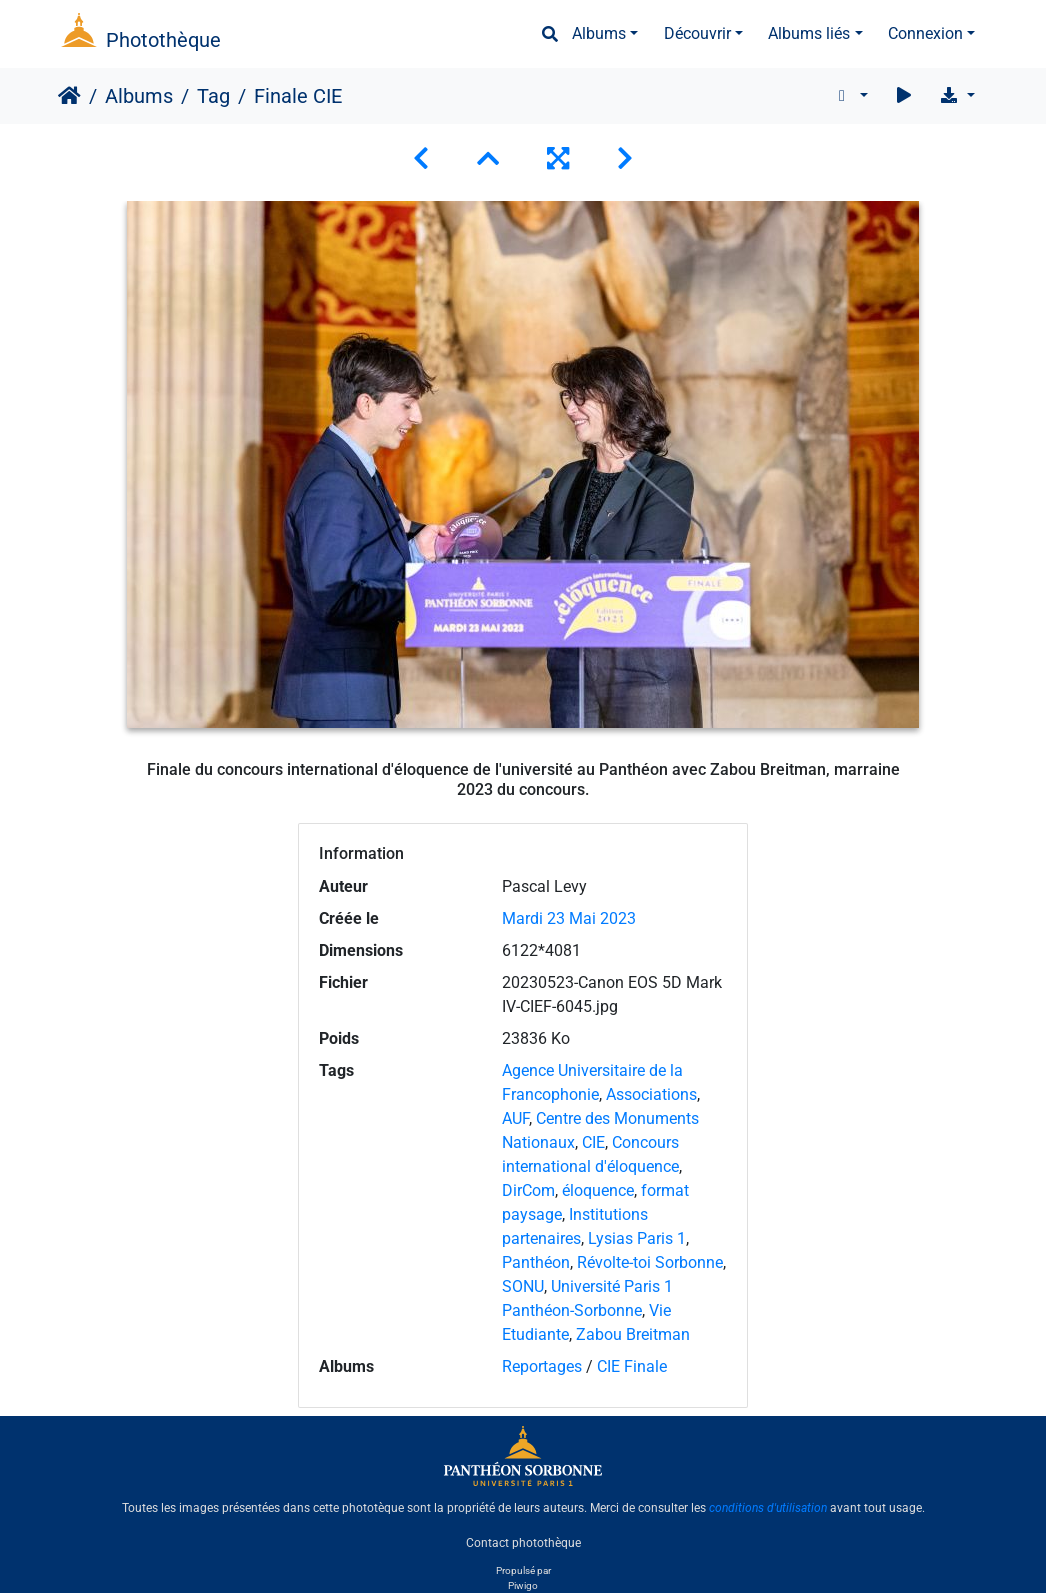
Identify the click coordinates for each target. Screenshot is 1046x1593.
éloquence (598, 1190)
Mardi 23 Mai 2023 (569, 918)
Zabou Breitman (633, 1334)
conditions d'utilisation (768, 1508)
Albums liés (809, 33)
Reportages (542, 1366)
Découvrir (697, 33)
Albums (599, 33)
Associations (651, 1094)
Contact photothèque (523, 1542)
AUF (515, 1118)
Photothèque (163, 40)
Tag (213, 96)
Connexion (925, 33)
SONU (523, 1286)
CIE (593, 1142)
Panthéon (536, 1262)
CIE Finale (632, 1366)
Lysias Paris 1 (637, 1238)
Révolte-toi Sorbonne (650, 1262)
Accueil (69, 96)
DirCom (528, 1190)
